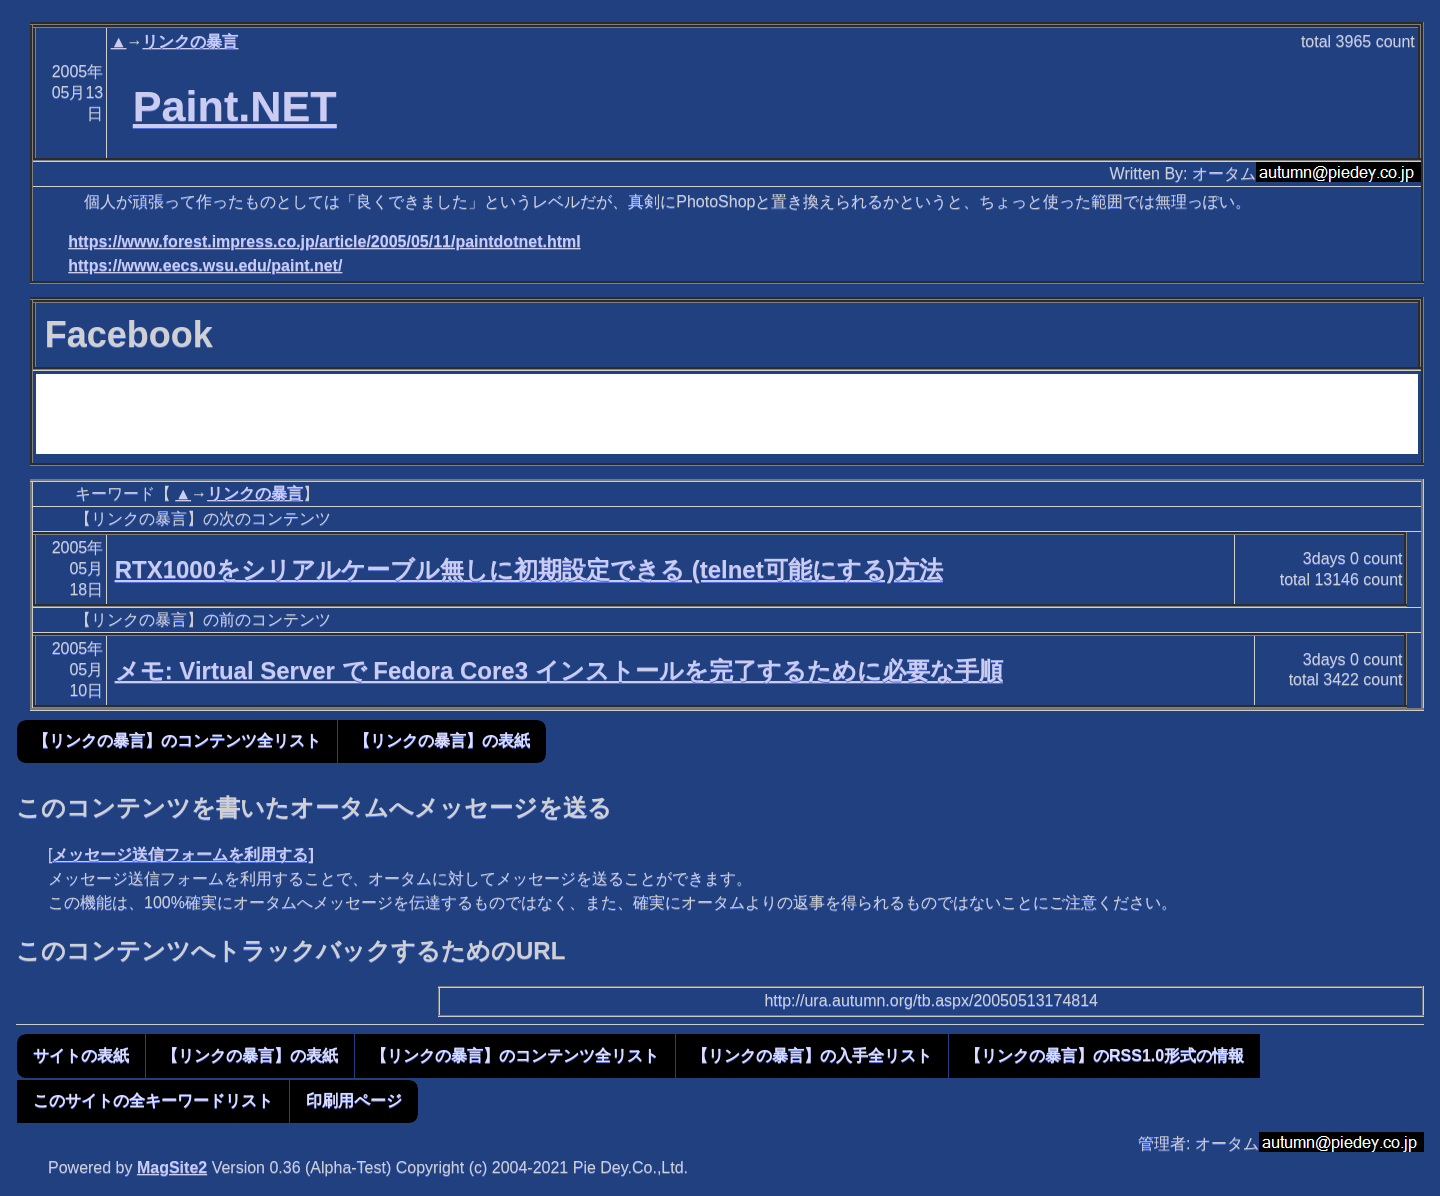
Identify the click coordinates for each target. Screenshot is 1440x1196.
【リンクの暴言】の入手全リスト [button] (812, 1055)
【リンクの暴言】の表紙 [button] (442, 740)
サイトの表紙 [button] (81, 1055)
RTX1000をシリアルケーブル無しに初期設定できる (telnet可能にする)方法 (529, 569)
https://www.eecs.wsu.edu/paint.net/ (205, 265)
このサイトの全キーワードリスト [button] (153, 1100)
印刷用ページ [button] (354, 1100)
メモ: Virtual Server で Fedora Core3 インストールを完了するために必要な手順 (559, 670)
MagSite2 (172, 1167)
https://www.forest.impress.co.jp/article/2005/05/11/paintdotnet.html (324, 241)
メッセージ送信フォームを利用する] (182, 854)
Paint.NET (235, 106)
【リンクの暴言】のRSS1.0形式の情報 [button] (1104, 1055)
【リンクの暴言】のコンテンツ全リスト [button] (177, 740)
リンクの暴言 (190, 41)
